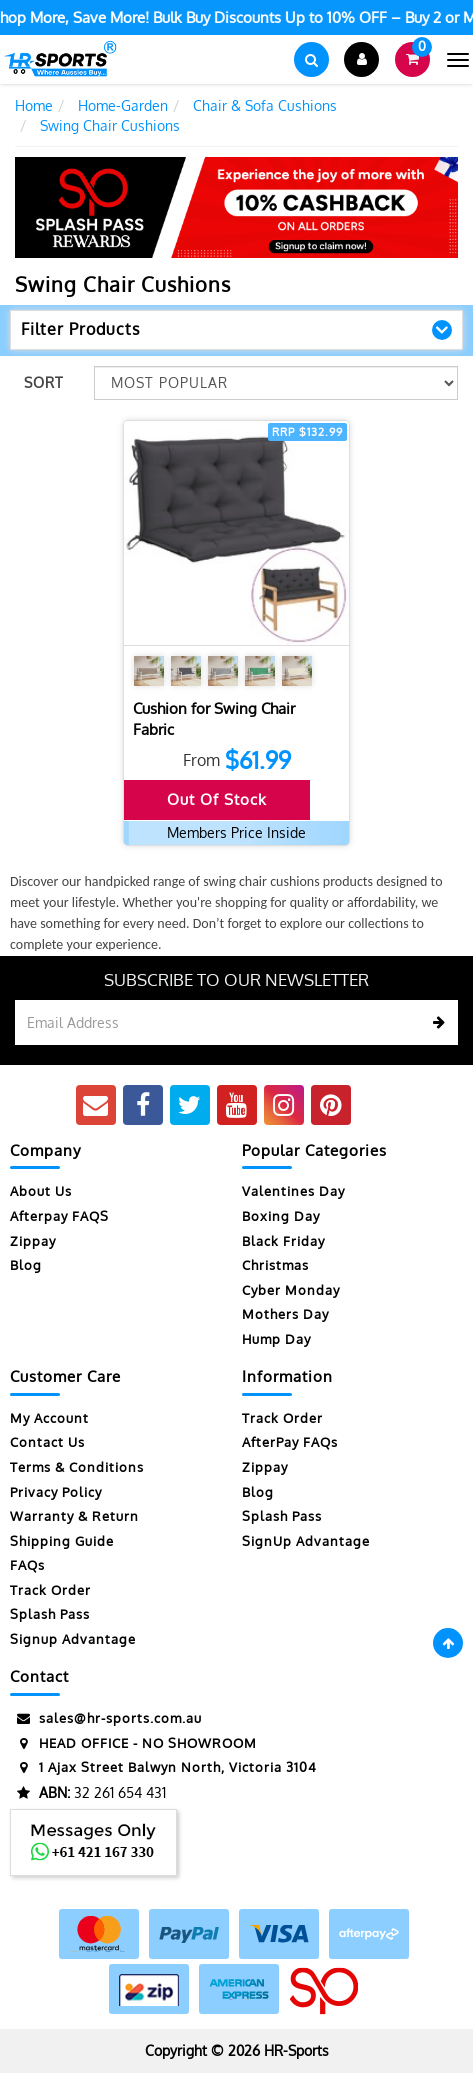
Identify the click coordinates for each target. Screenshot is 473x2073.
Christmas (275, 1265)
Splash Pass (50, 1614)
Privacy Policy (56, 1492)
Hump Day (276, 1339)
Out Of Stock (217, 799)
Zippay (33, 1241)
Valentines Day (293, 1191)
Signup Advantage (73, 1639)
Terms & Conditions (77, 1467)
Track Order (50, 1590)
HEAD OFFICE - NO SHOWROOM (133, 1743)
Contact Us (47, 1442)
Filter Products (80, 330)
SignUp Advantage (306, 1541)
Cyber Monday (291, 1290)
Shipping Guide (62, 1541)
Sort (44, 382)
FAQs (27, 1565)
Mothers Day (285, 1314)
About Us (41, 1191)
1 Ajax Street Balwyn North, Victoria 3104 (163, 1767)
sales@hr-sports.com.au (106, 1718)
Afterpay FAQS (59, 1216)
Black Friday (283, 1241)
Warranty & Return (74, 1516)
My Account (49, 1418)
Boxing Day (281, 1216)
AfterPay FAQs (290, 1442)
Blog (26, 1265)
